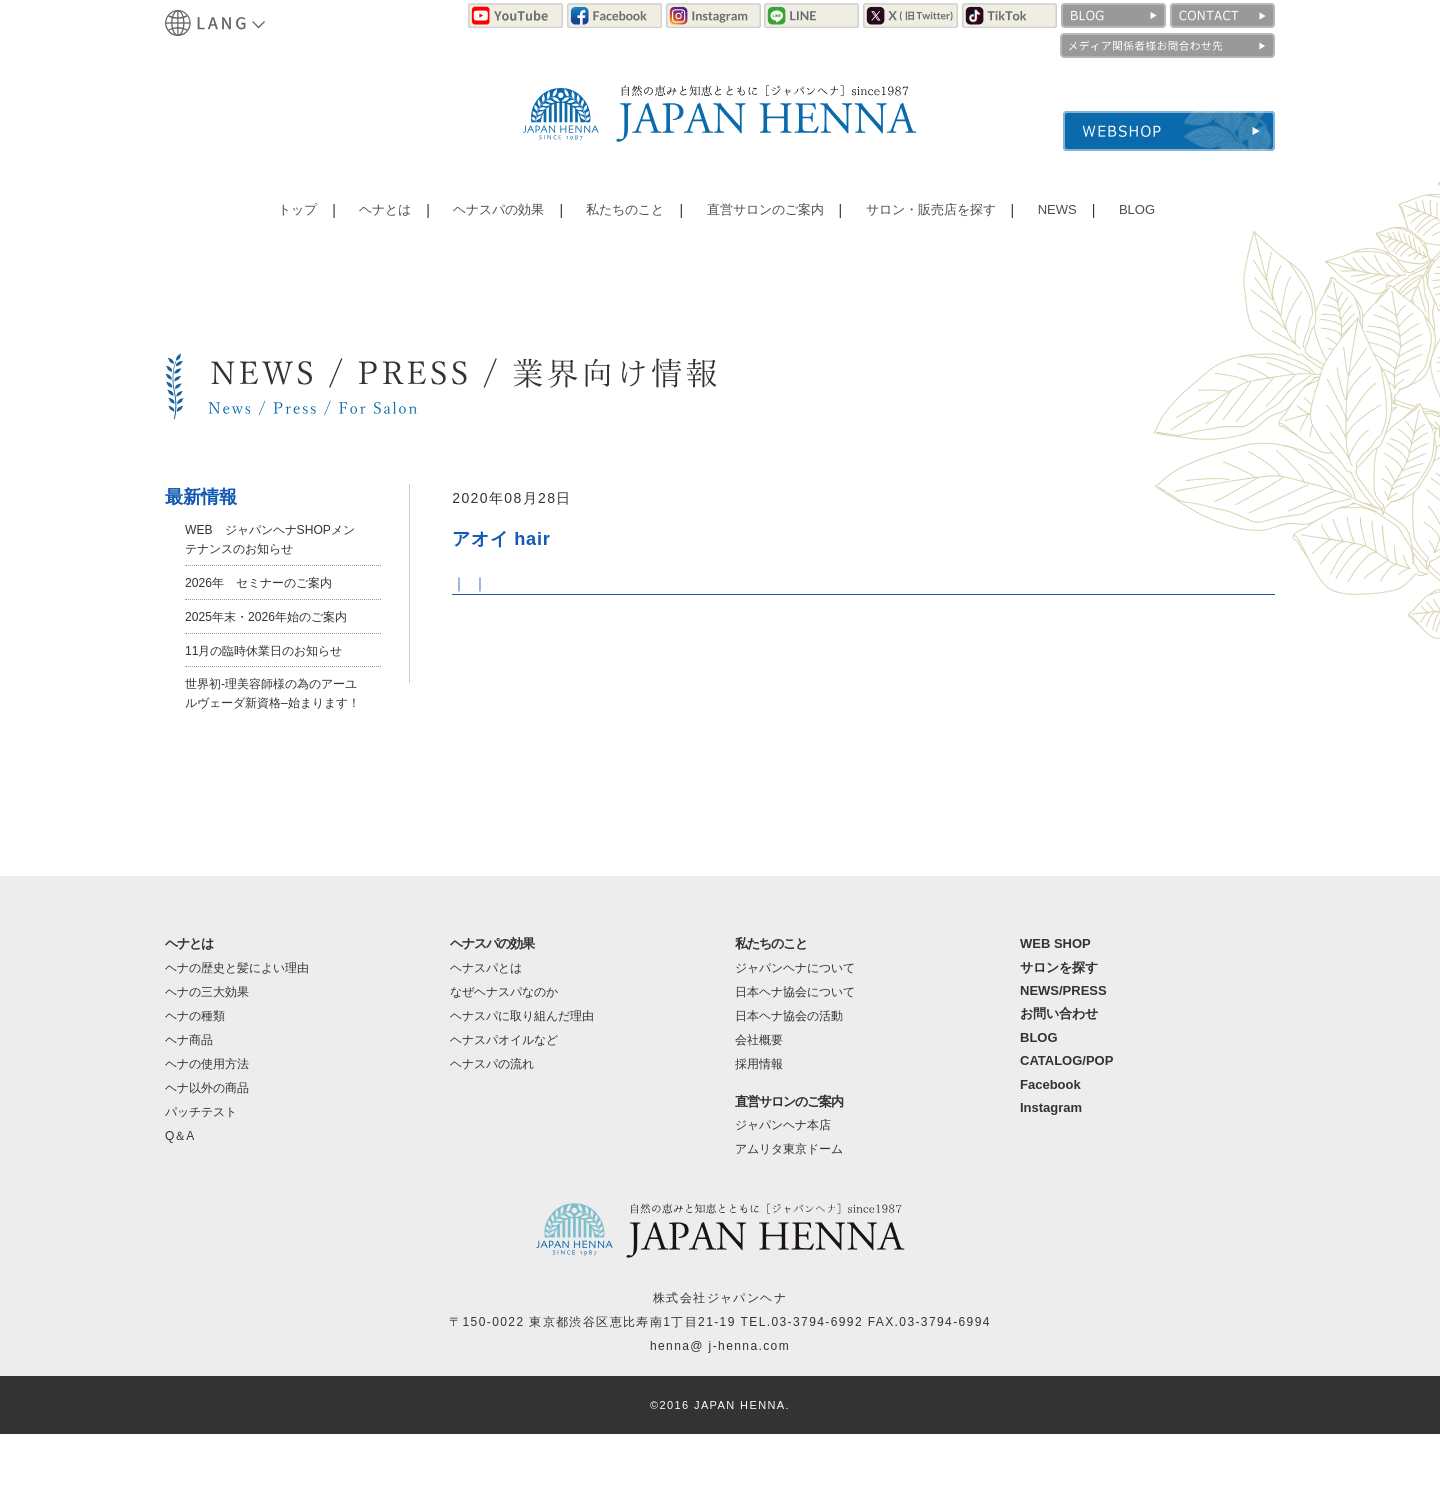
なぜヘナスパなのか (504, 1048)
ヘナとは (385, 224)
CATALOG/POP (1066, 1117)
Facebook (1050, 1140)
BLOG (1124, 224)
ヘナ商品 (189, 1096)
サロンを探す (1059, 1023)
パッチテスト (201, 1168)
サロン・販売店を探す (926, 224)
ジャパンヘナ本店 (783, 1182)
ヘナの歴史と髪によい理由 (237, 1024)
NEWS (1050, 224)
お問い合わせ (1059, 1070)
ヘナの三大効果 (207, 1048)
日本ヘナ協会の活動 (789, 1072)
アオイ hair (513, 537)
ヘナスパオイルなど (504, 1096)
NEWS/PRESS (1063, 1047)
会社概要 (759, 1096)
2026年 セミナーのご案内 (270, 582)
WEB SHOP (1055, 1000)
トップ (302, 224)
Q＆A (179, 1192)
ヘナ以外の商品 (207, 1144)
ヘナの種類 (195, 1072)
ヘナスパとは (486, 1024)
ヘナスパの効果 (496, 224)
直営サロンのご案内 (759, 224)
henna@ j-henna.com (720, 1403)
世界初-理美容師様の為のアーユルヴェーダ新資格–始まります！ (273, 740)
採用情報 (759, 1120)
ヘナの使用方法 (207, 1120)
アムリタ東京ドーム (789, 1206)
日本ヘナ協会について (795, 1048)
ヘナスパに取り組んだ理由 (522, 1072)
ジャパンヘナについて (795, 1024)
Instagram (1051, 1164)
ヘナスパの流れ (492, 1120)
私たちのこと (620, 224)
